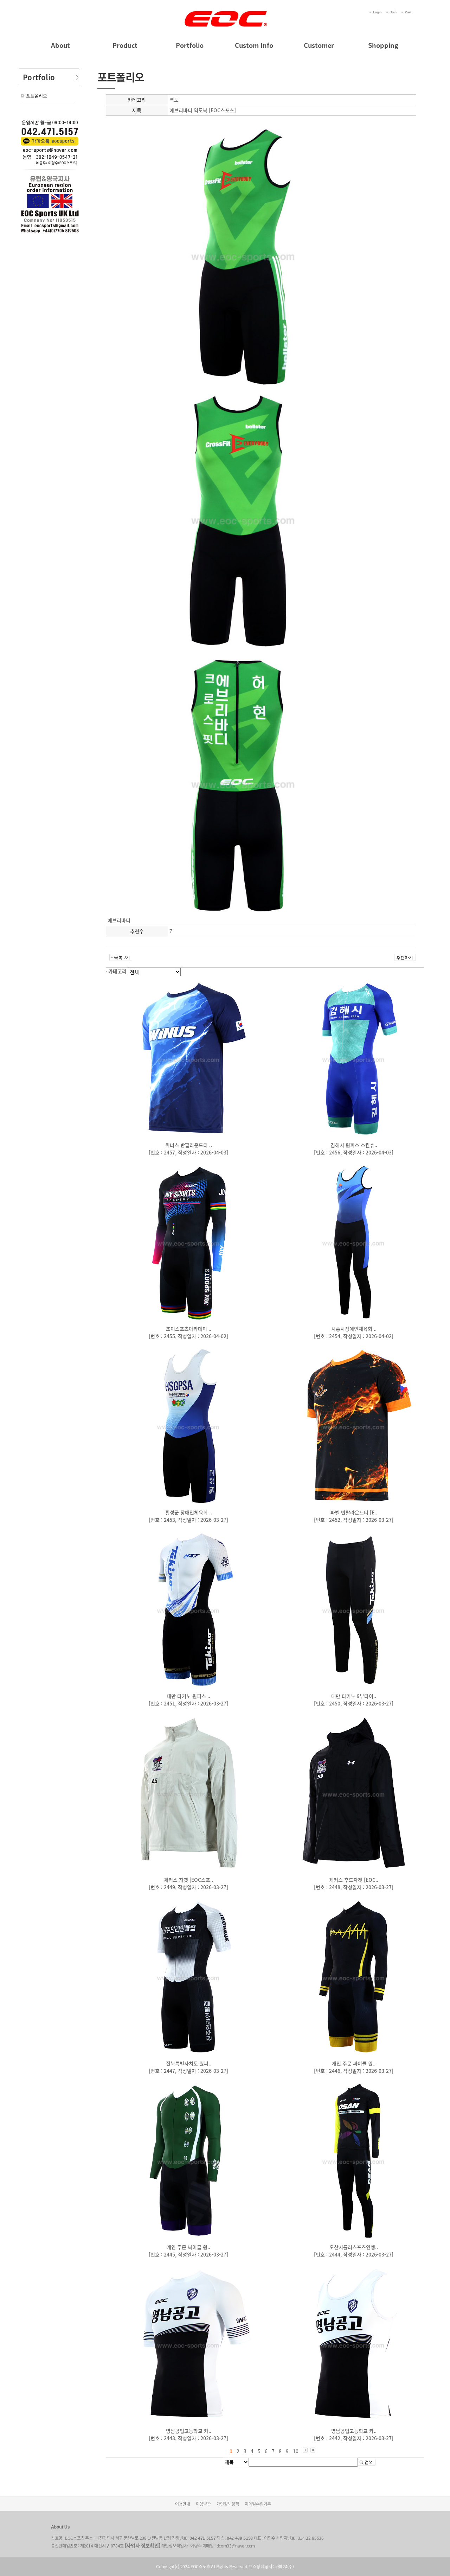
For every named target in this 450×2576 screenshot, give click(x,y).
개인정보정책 (228, 2504)
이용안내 (182, 2504)
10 (295, 2451)
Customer (319, 45)
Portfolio (190, 45)
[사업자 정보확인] (143, 2545)
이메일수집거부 (258, 2504)
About (60, 45)
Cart (408, 12)
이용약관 (203, 2504)
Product (124, 45)
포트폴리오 (36, 95)
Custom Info (254, 45)
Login (377, 12)
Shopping (383, 45)
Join (393, 12)
